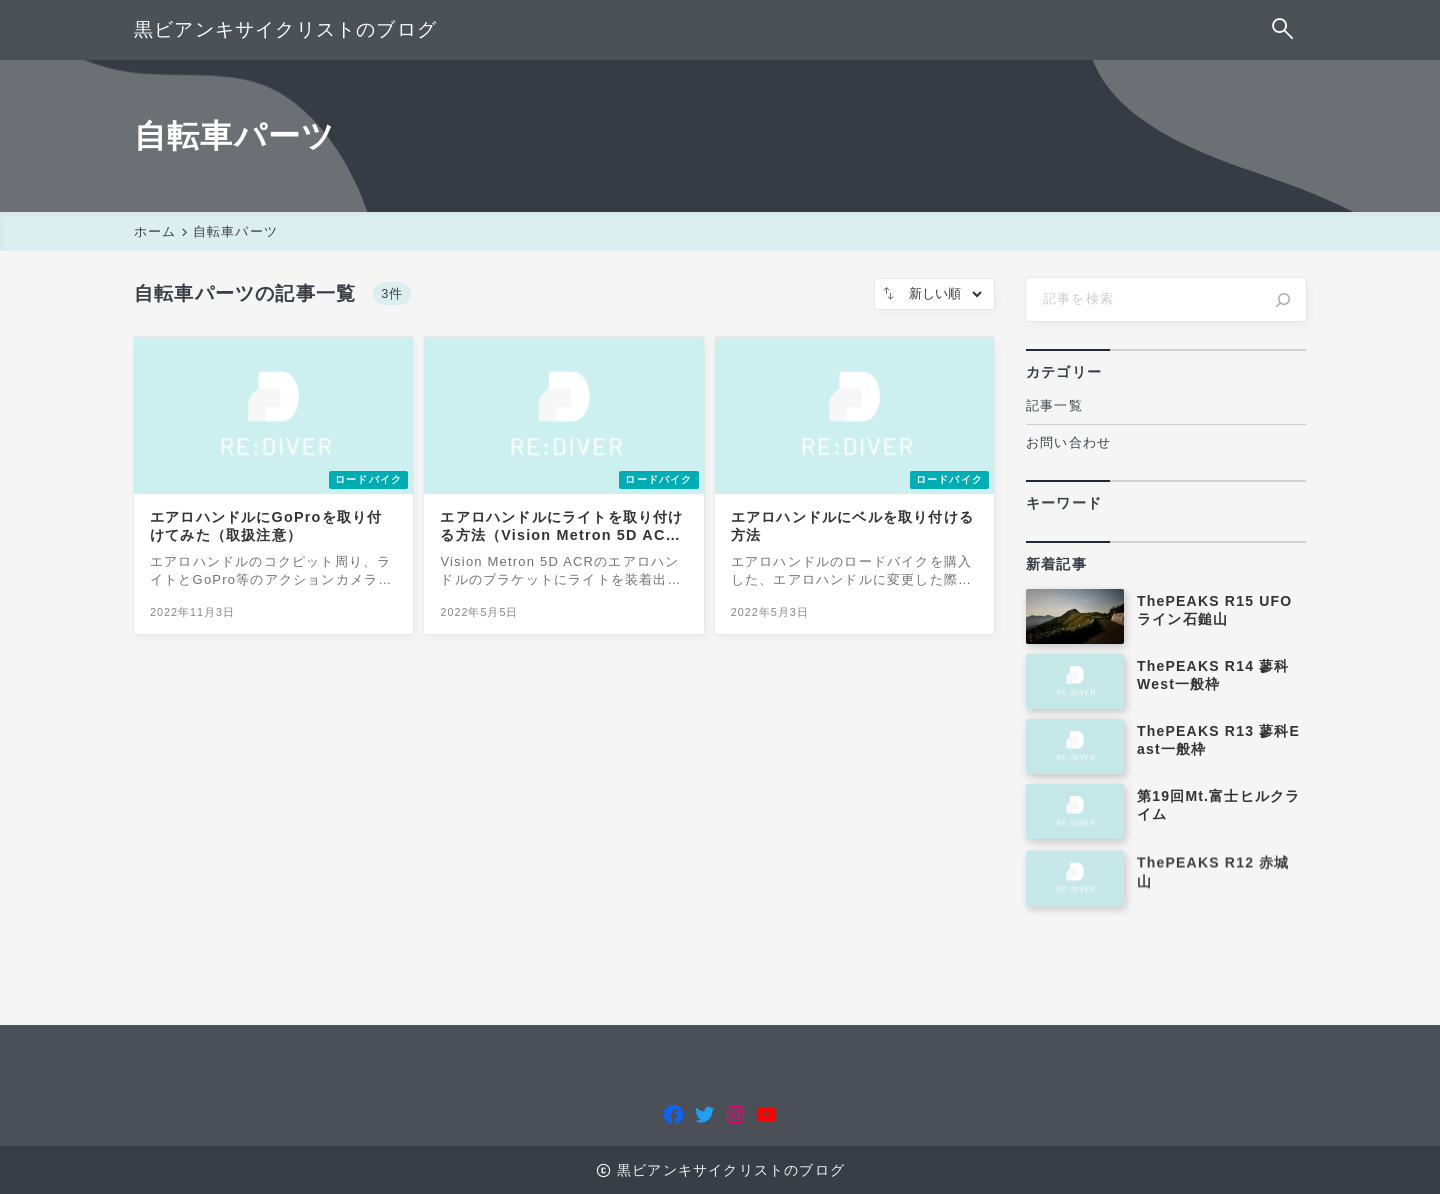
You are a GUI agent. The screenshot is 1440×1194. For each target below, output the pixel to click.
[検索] (1283, 300)
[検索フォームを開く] (1284, 30)
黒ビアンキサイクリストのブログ (285, 29)
